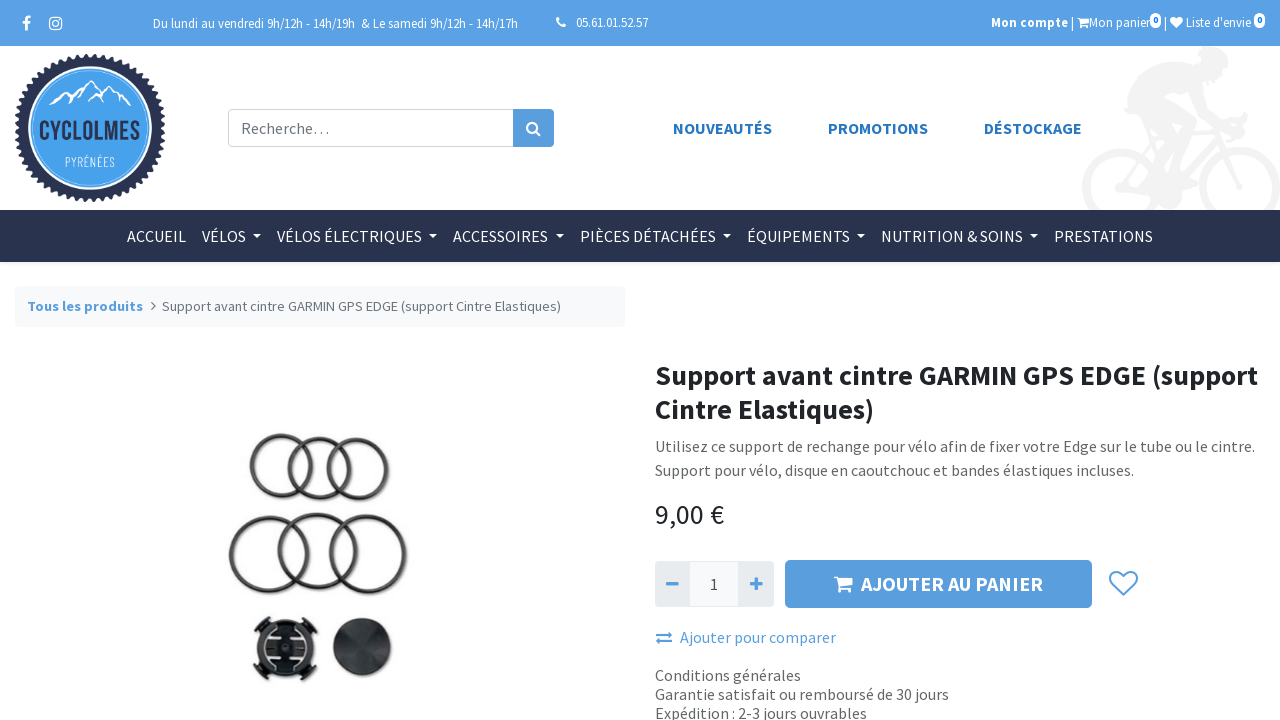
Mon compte (1029, 22)
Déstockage (1033, 128)
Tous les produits (85, 306)
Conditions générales (728, 675)
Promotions (878, 128)
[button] (1122, 584)
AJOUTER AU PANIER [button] (938, 583)
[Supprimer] (672, 584)
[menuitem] (156, 236)
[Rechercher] (533, 128)
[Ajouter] (755, 584)
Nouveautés (722, 128)
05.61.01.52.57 (612, 22)
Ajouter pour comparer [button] (746, 637)
